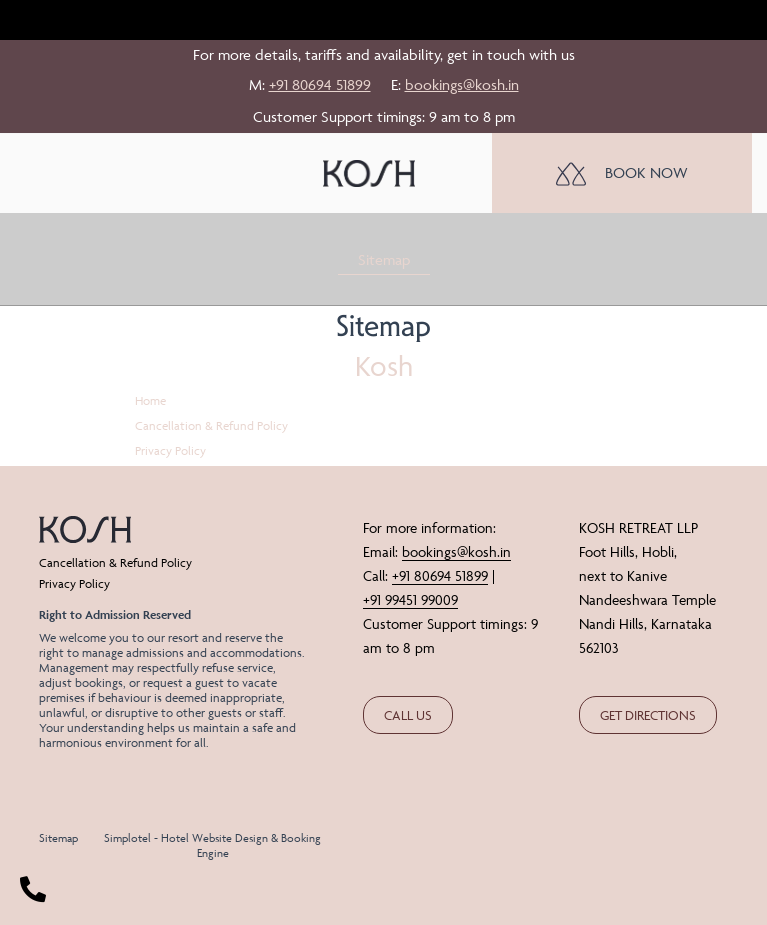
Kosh (384, 365)
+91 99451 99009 (410, 599)
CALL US (408, 715)
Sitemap (384, 259)
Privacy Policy (170, 450)
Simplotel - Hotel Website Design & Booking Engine (212, 845)
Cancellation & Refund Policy (211, 425)
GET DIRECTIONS (648, 715)
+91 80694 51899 (320, 84)
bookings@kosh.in (462, 84)
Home (150, 400)
